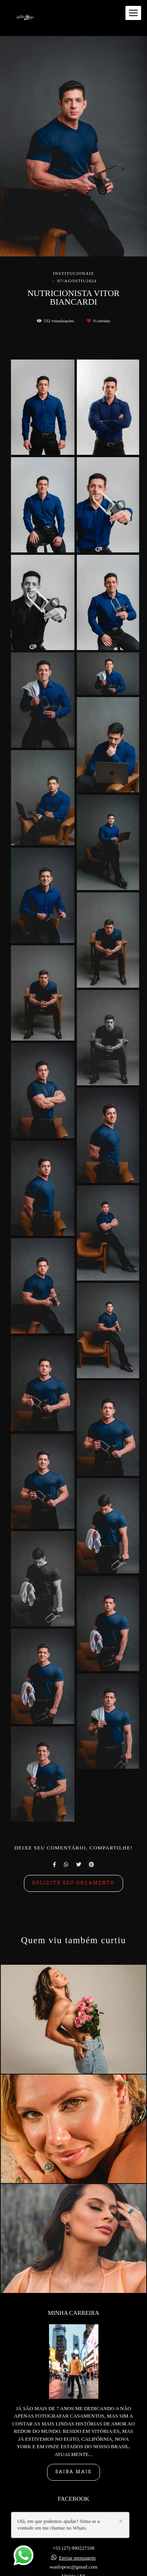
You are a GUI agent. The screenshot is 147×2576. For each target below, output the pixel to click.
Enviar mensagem (77, 2516)
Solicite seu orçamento (73, 1883)
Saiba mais (73, 2430)
